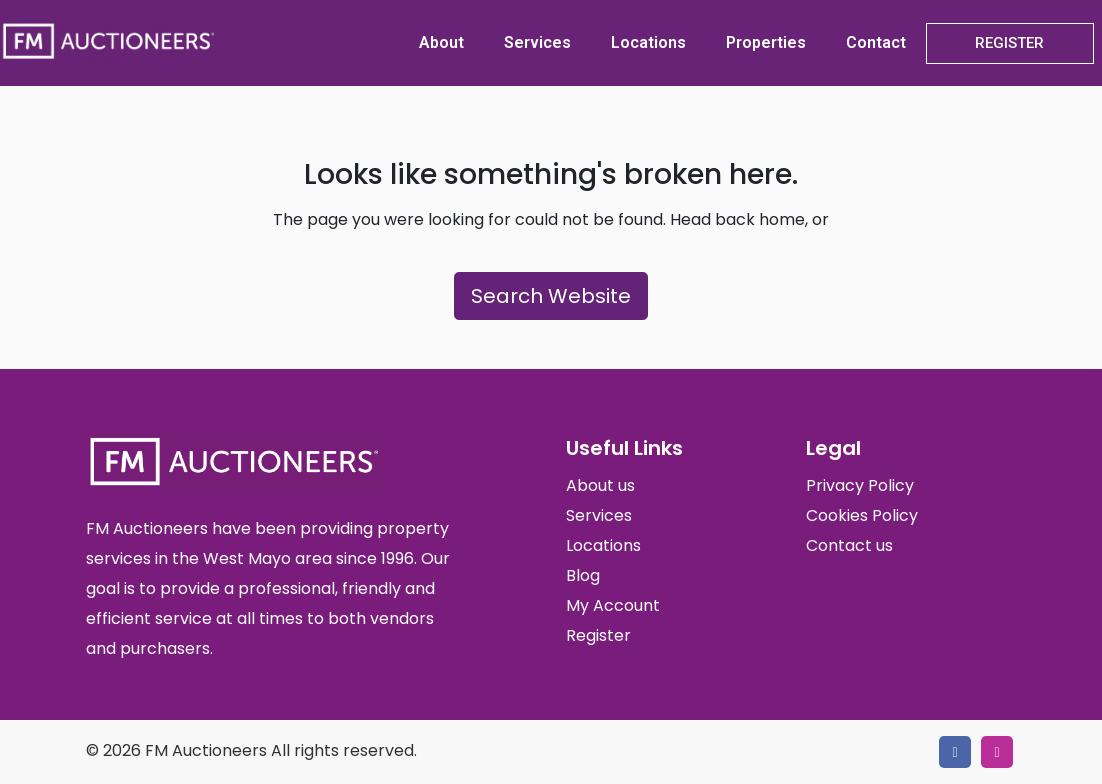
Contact (876, 42)
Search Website (551, 296)
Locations (648, 42)
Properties (766, 42)
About (441, 42)
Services (537, 42)
